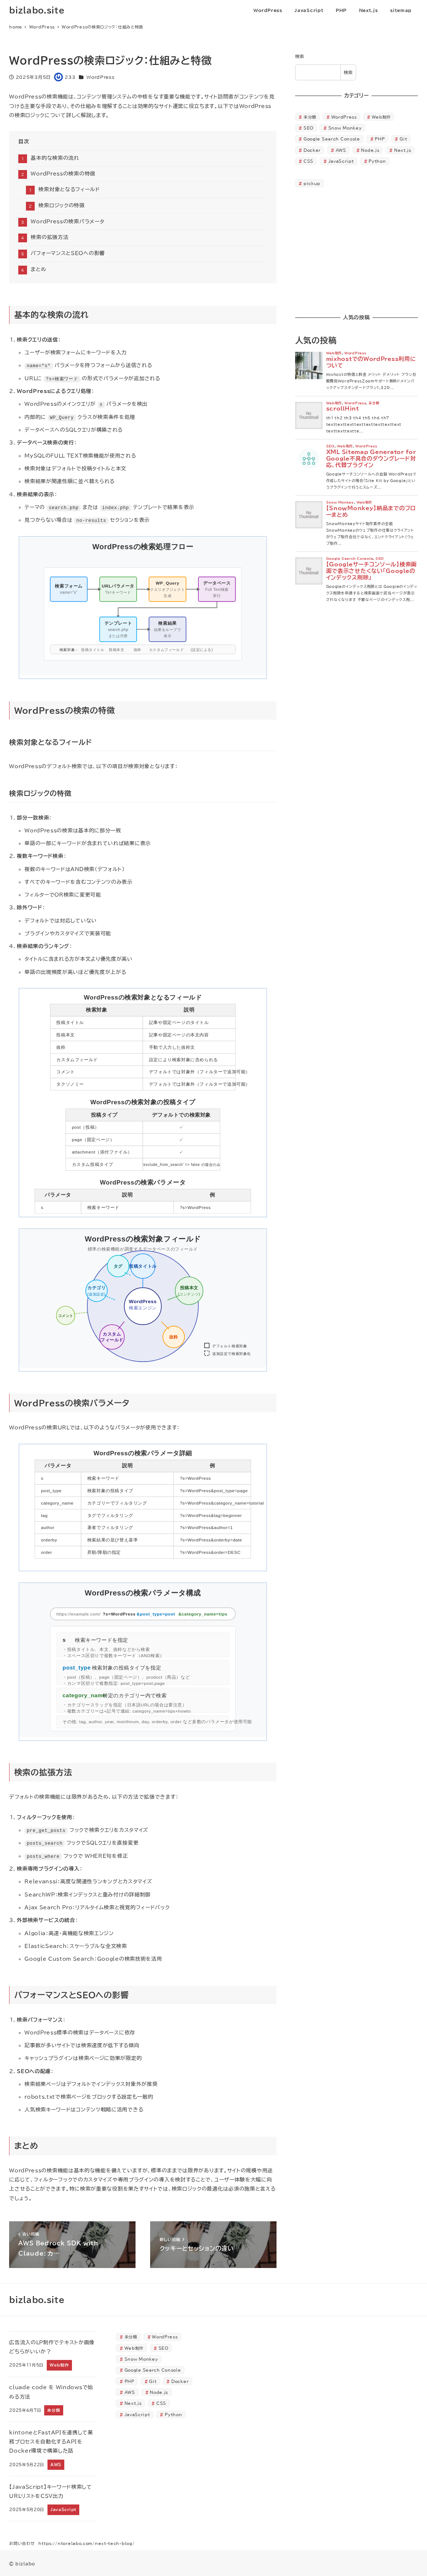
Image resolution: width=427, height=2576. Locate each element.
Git (403, 139)
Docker (312, 150)
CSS (308, 161)
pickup (312, 183)
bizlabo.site (36, 10)
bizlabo (25, 2563)
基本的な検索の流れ (55, 158)
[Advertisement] (356, 251)
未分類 (310, 117)
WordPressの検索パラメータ (67, 221)
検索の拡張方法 (49, 237)
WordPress (100, 77)
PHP (380, 139)
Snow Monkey (345, 128)
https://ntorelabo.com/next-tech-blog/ (86, 2543)
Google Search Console (332, 139)
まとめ (38, 269)
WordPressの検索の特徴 (63, 173)
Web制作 (381, 117)
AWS (341, 150)
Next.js (402, 150)
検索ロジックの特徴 (61, 205)
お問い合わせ (22, 2543)
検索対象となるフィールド (69, 189)
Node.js (370, 150)
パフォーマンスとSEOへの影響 (68, 253)
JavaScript (341, 161)
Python (377, 161)
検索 (299, 56)
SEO (308, 128)
